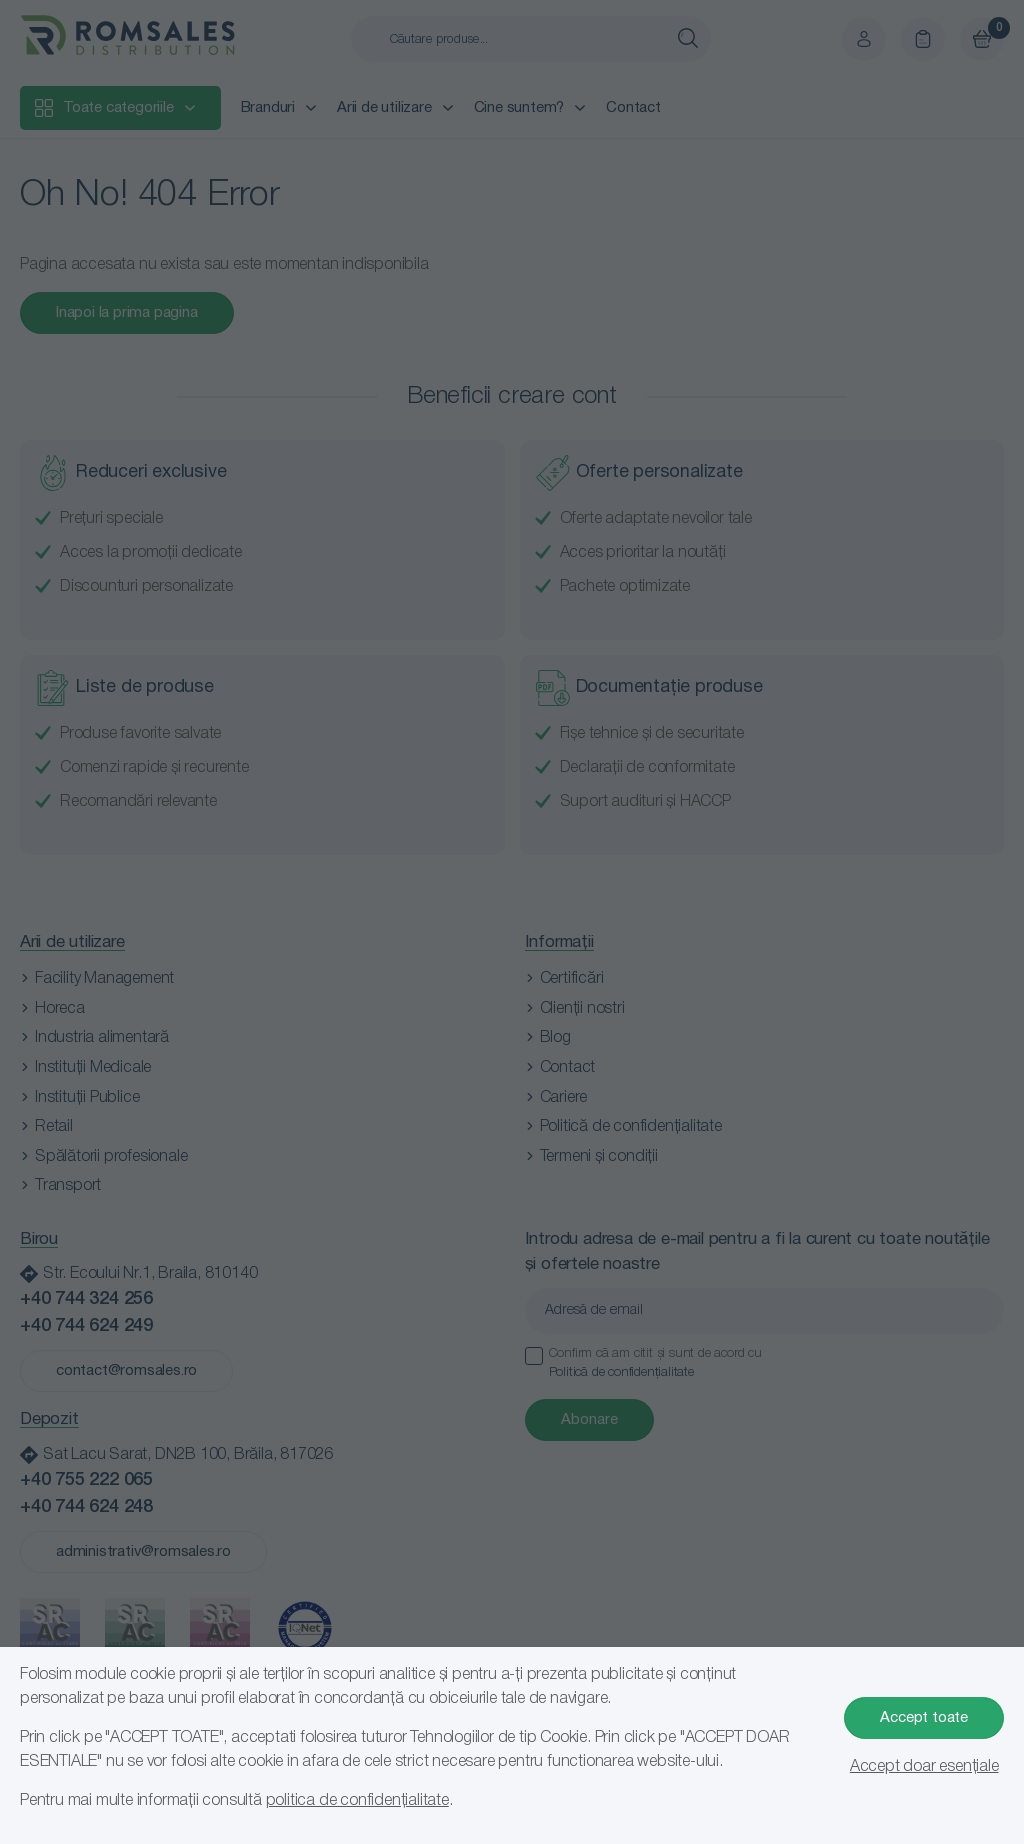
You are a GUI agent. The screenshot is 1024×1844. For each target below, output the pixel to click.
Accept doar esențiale (924, 1767)
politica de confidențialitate (357, 1801)
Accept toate (924, 1718)
